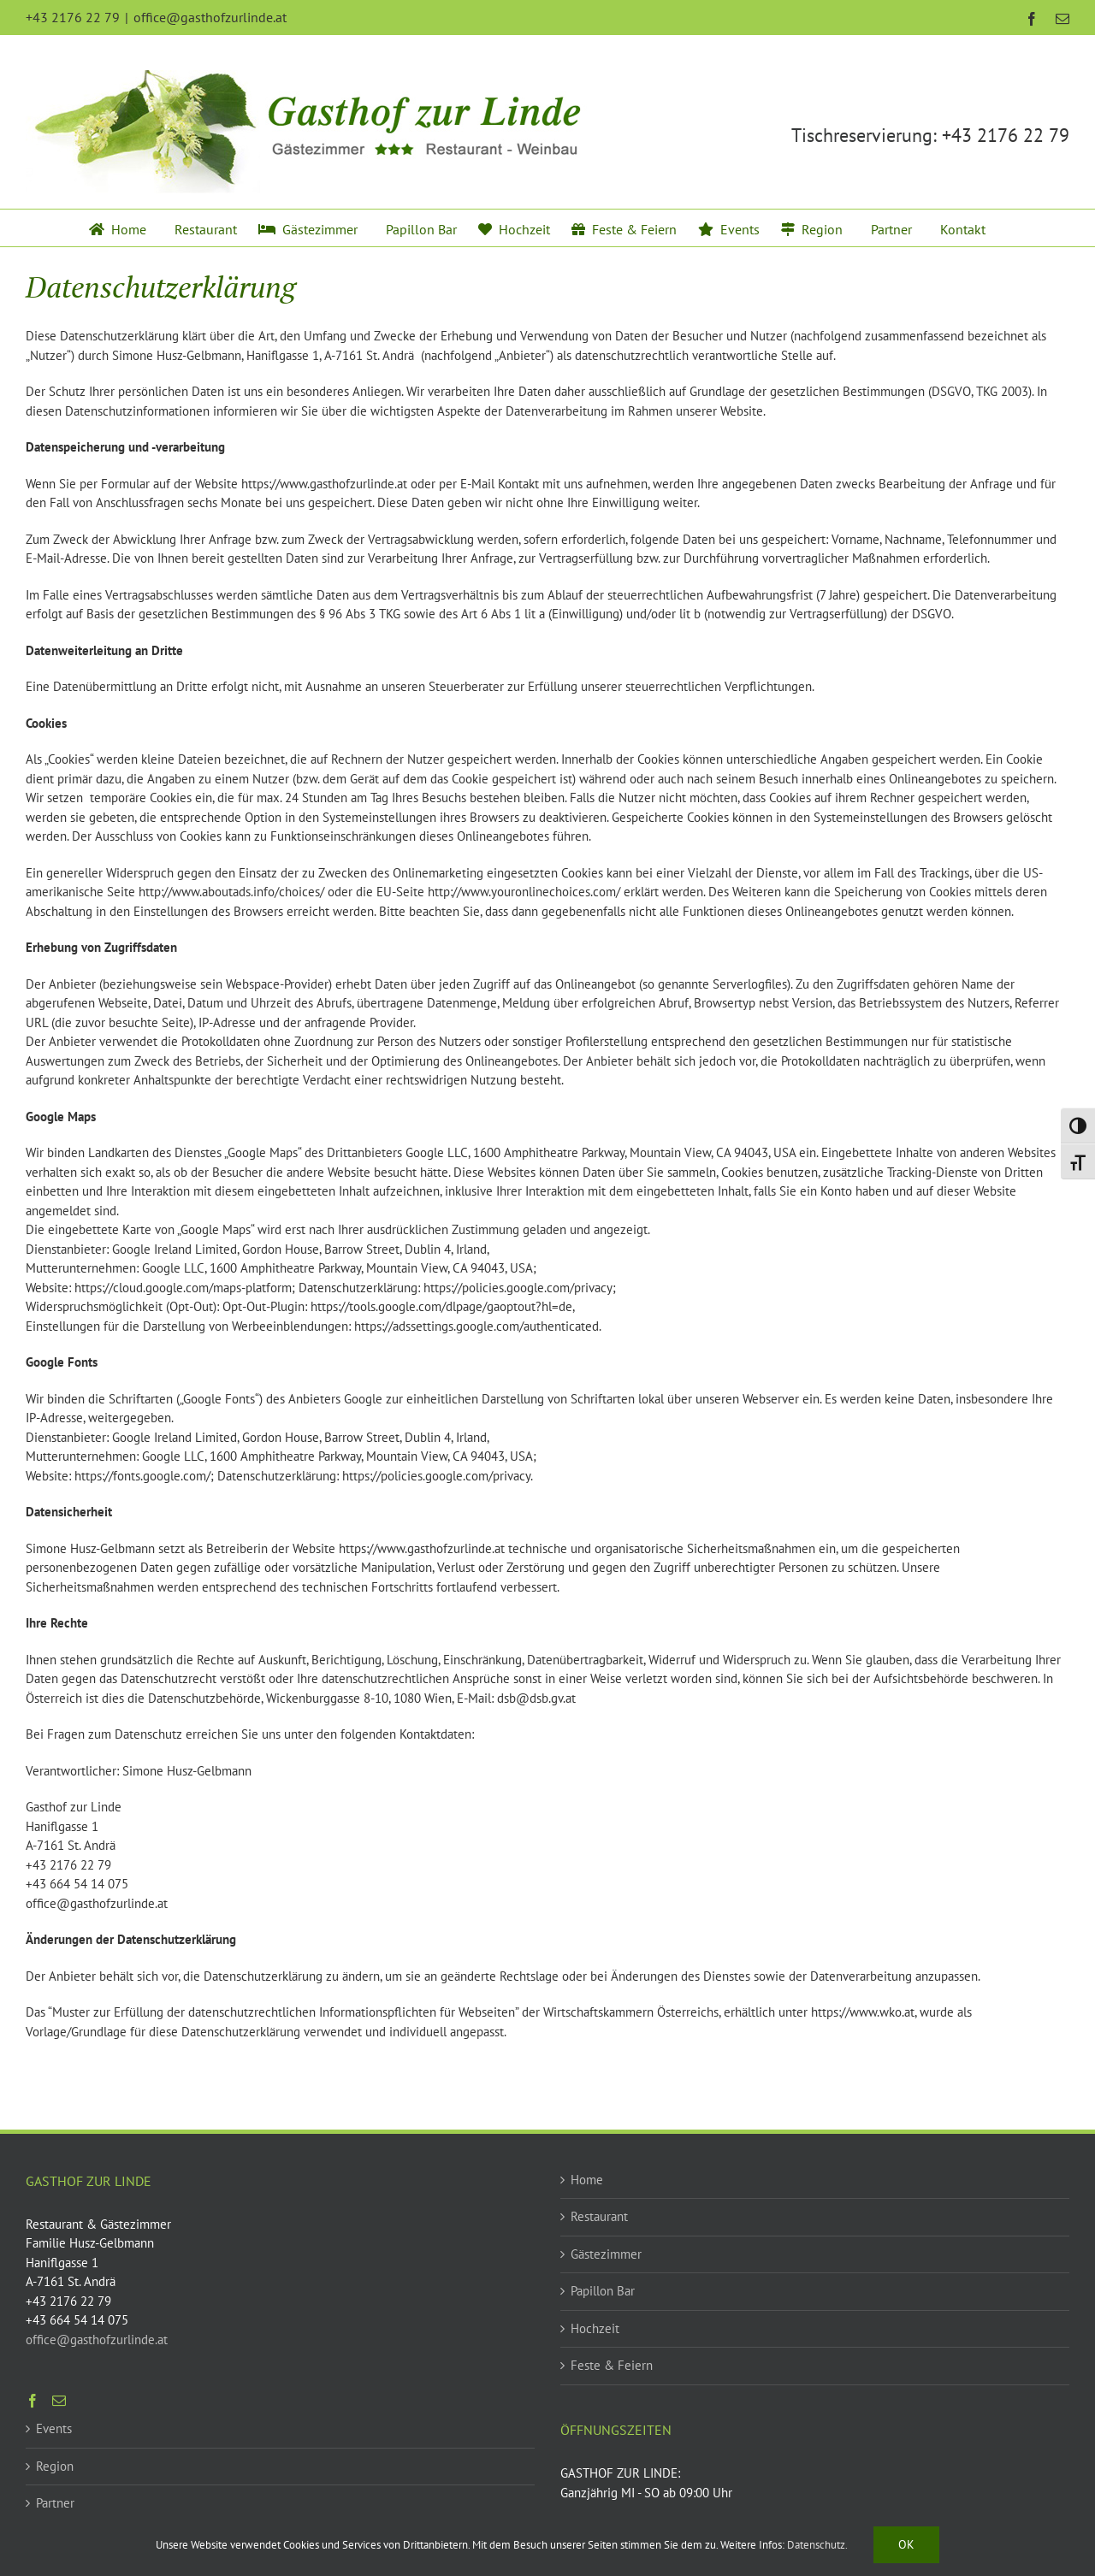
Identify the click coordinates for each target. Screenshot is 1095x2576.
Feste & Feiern (612, 2365)
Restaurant (599, 2216)
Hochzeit (595, 2328)
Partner (55, 2503)
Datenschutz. (817, 2545)
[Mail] (59, 2401)
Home (587, 2179)
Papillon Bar (603, 2291)
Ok (906, 2544)
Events (54, 2428)
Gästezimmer (606, 2254)
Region (55, 2466)
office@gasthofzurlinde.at (210, 17)
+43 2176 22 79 (1005, 135)
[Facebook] (32, 2401)
